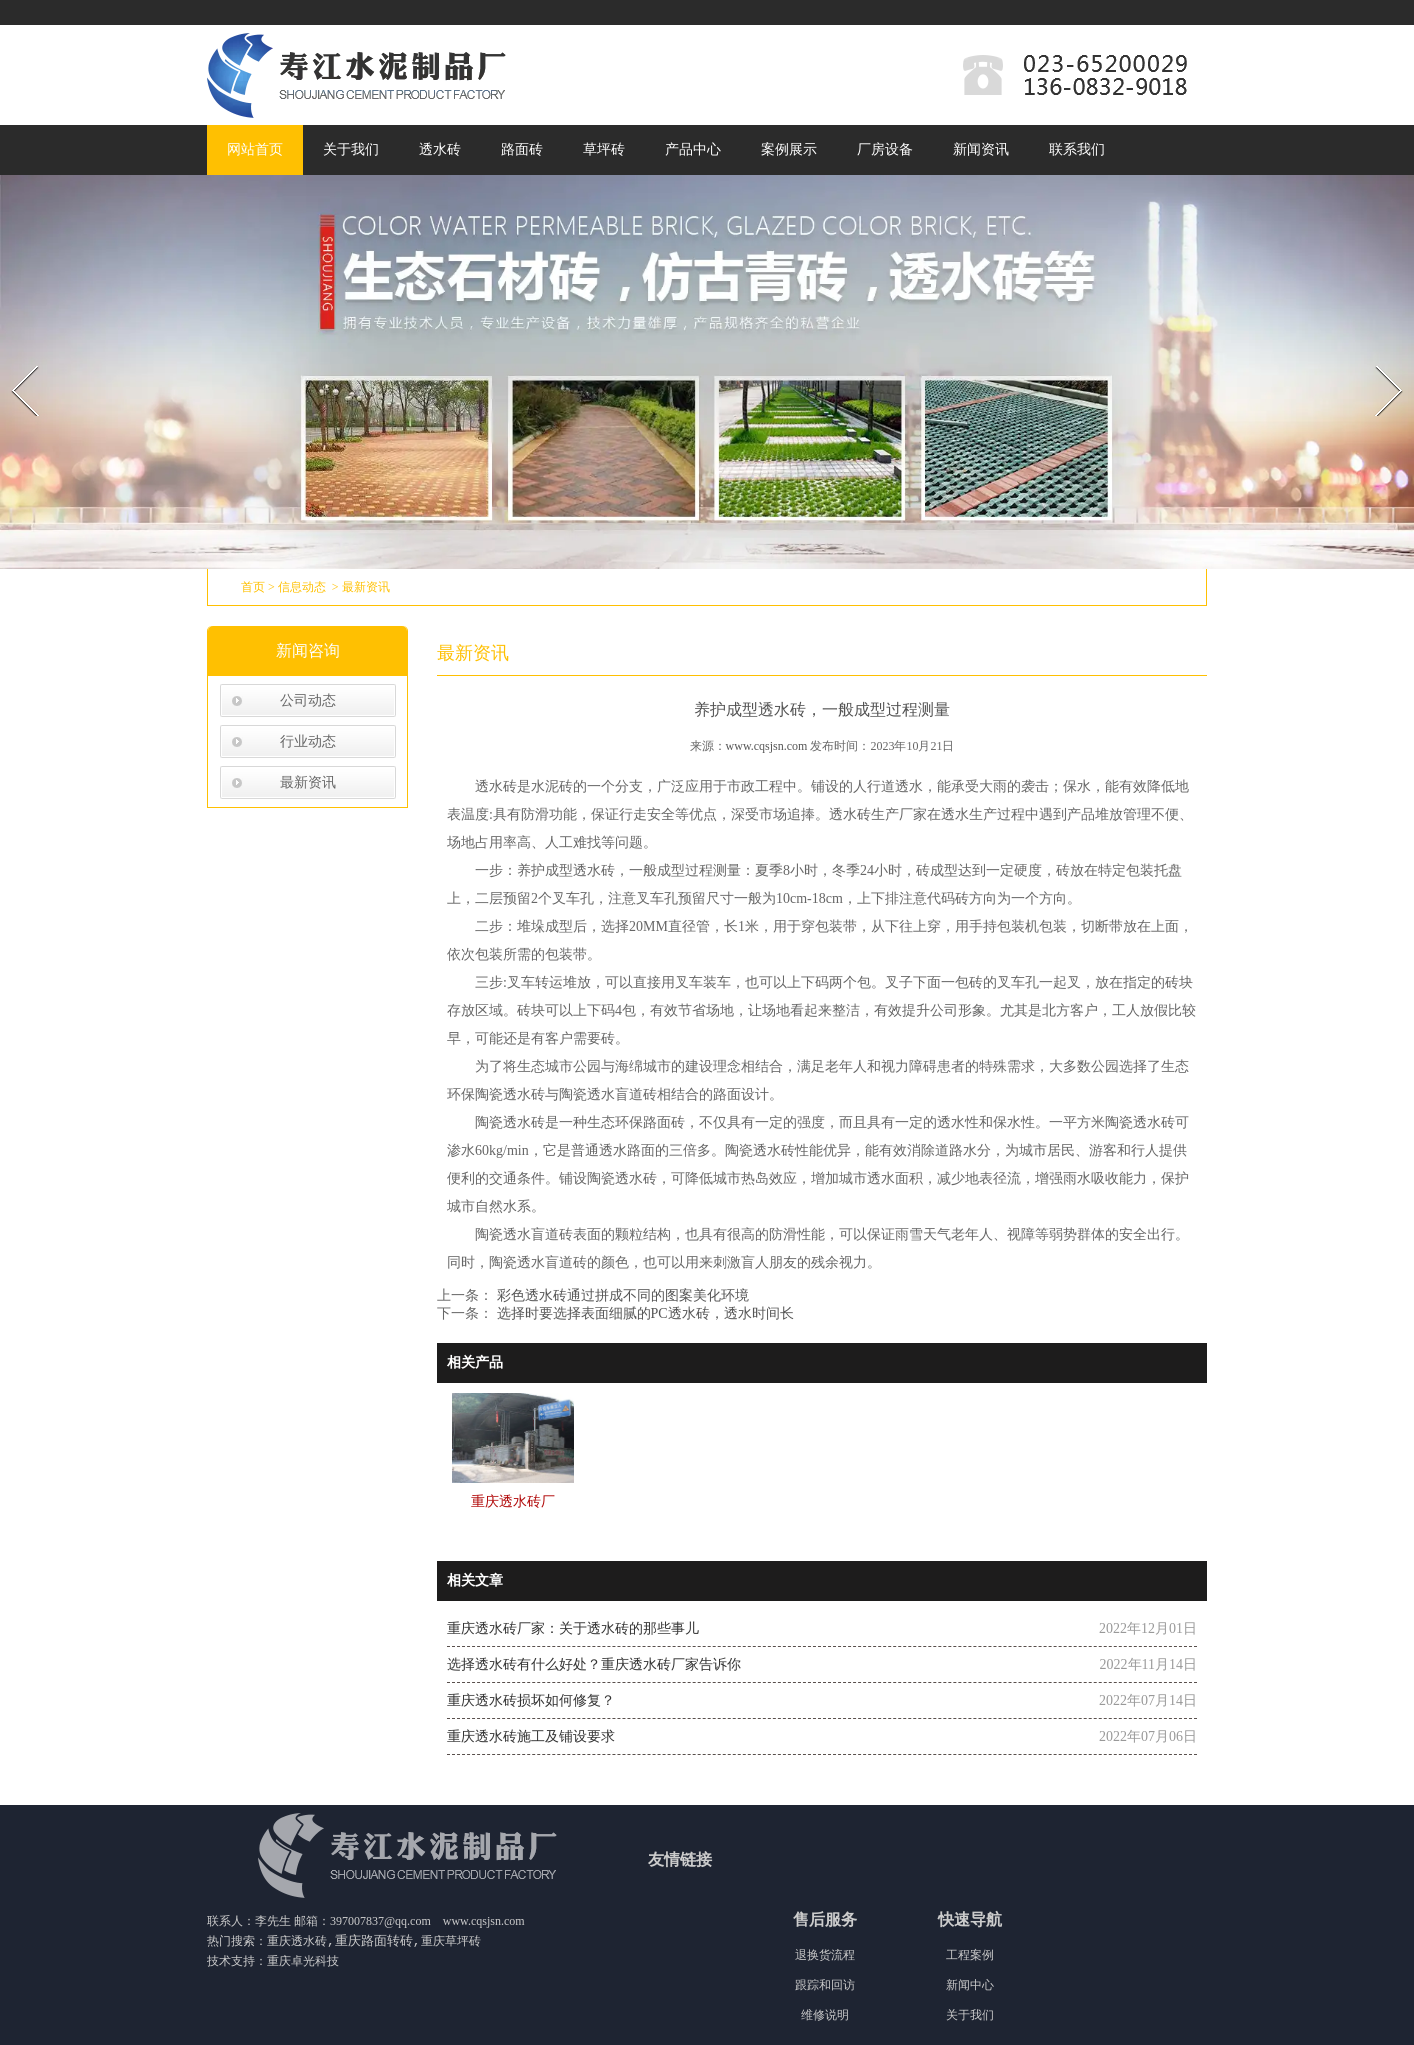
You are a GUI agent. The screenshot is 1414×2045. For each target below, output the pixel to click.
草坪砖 (604, 149)
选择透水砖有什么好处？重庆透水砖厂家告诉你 (594, 1664)
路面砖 (522, 149)
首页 (253, 587)
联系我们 (1077, 149)
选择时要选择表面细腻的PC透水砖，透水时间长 (643, 1313)
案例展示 (789, 149)
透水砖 (440, 149)
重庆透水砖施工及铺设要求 (531, 1736)
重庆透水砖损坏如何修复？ (531, 1700)
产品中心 (693, 149)
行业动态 (308, 741)
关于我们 (351, 149)
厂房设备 (885, 149)
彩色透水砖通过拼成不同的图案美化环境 (621, 1295)
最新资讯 (308, 782)
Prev (13, 359)
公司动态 (308, 700)
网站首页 (255, 149)
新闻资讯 (981, 149)
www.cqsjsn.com (767, 746)
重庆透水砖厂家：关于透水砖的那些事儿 (573, 1628)
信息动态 (302, 587)
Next (1377, 359)
